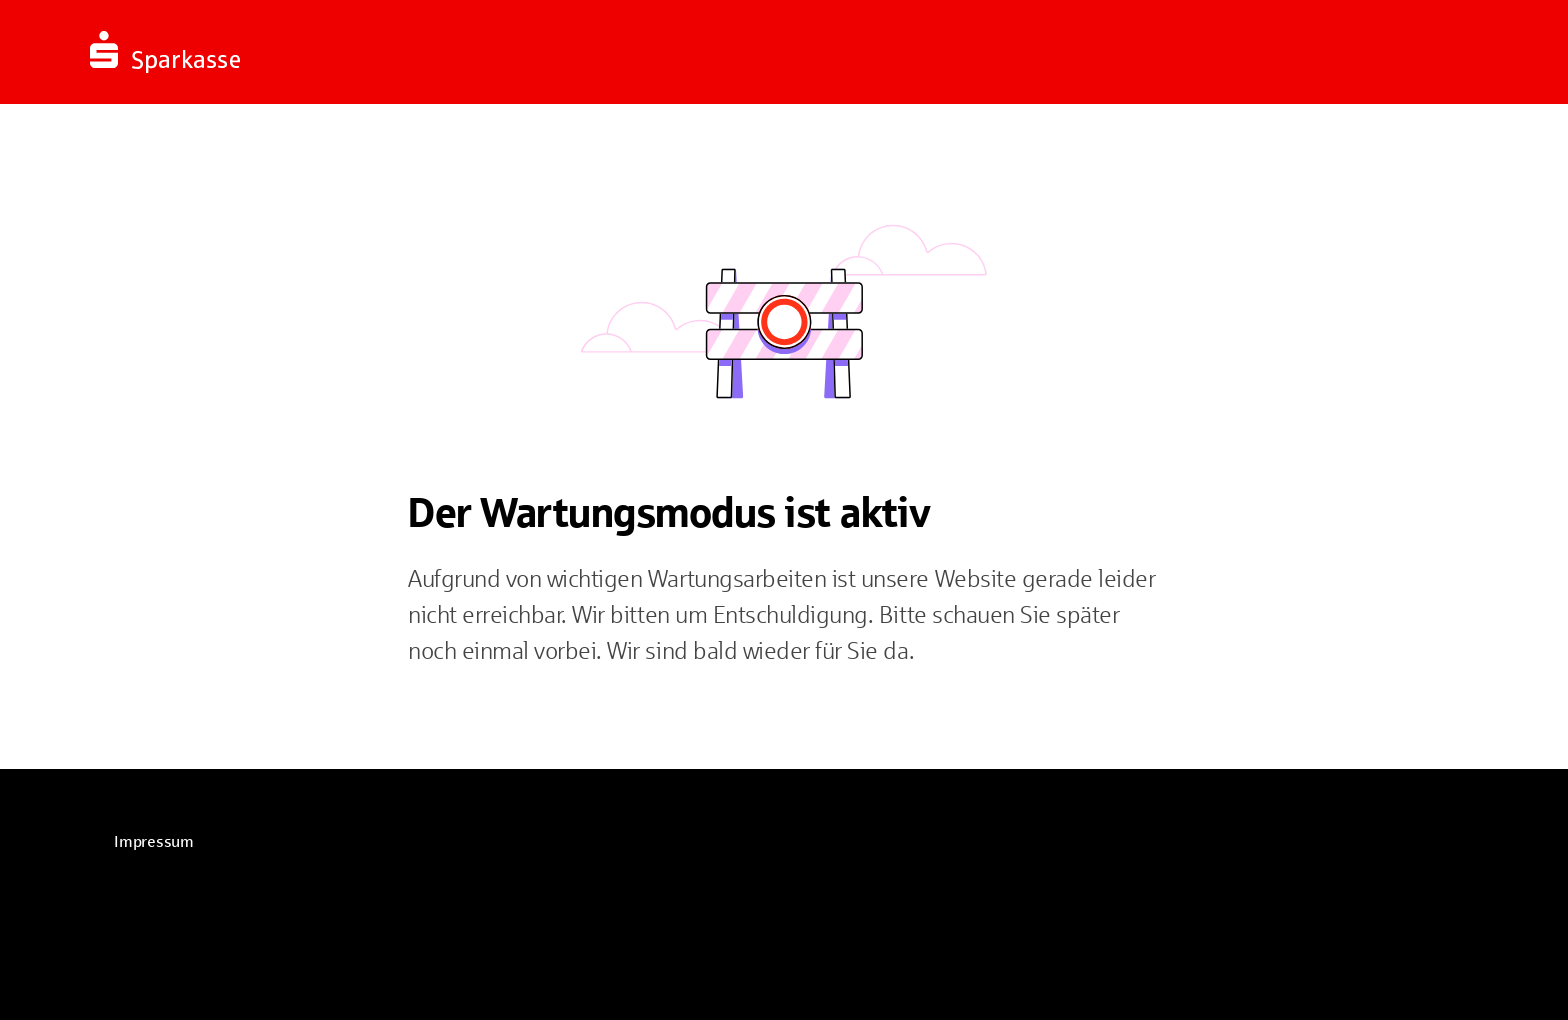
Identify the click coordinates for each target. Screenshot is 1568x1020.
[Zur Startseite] (315, 52)
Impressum (154, 841)
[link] (154, 842)
